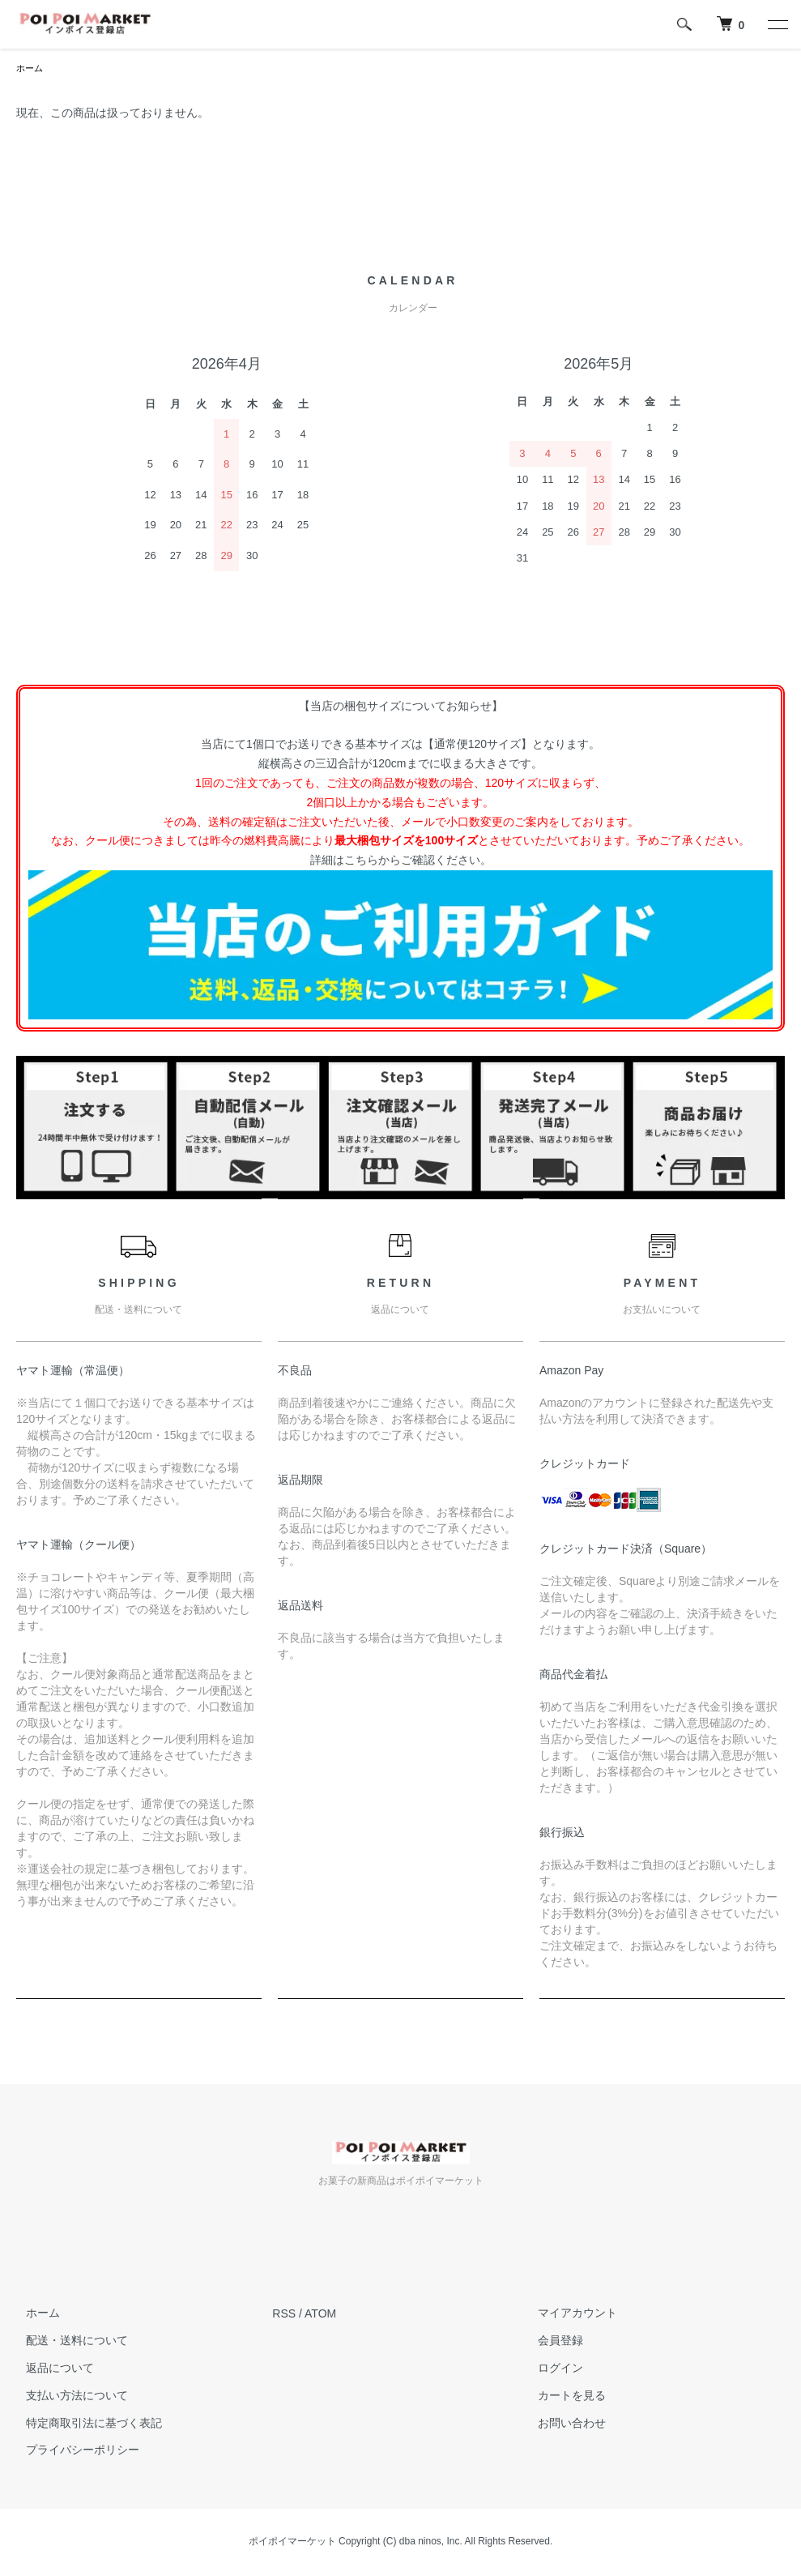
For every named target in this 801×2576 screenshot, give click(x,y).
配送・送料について (67, 2341)
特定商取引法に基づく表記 (84, 2424)
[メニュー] (776, 24)
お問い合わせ (563, 2424)
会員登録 (551, 2341)
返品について (50, 2369)
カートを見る (563, 2396)
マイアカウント (568, 2314)
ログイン (551, 2369)
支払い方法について (67, 2396)
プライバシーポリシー (73, 2451)
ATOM (320, 2314)
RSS (284, 2314)
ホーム (30, 69)
